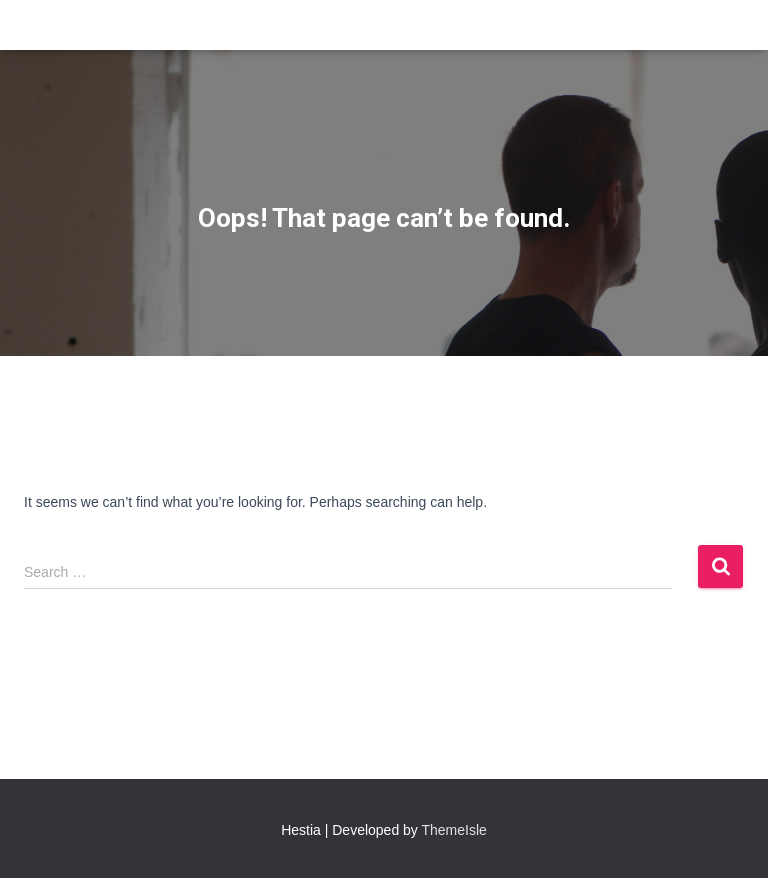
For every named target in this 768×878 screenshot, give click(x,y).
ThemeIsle (454, 830)
